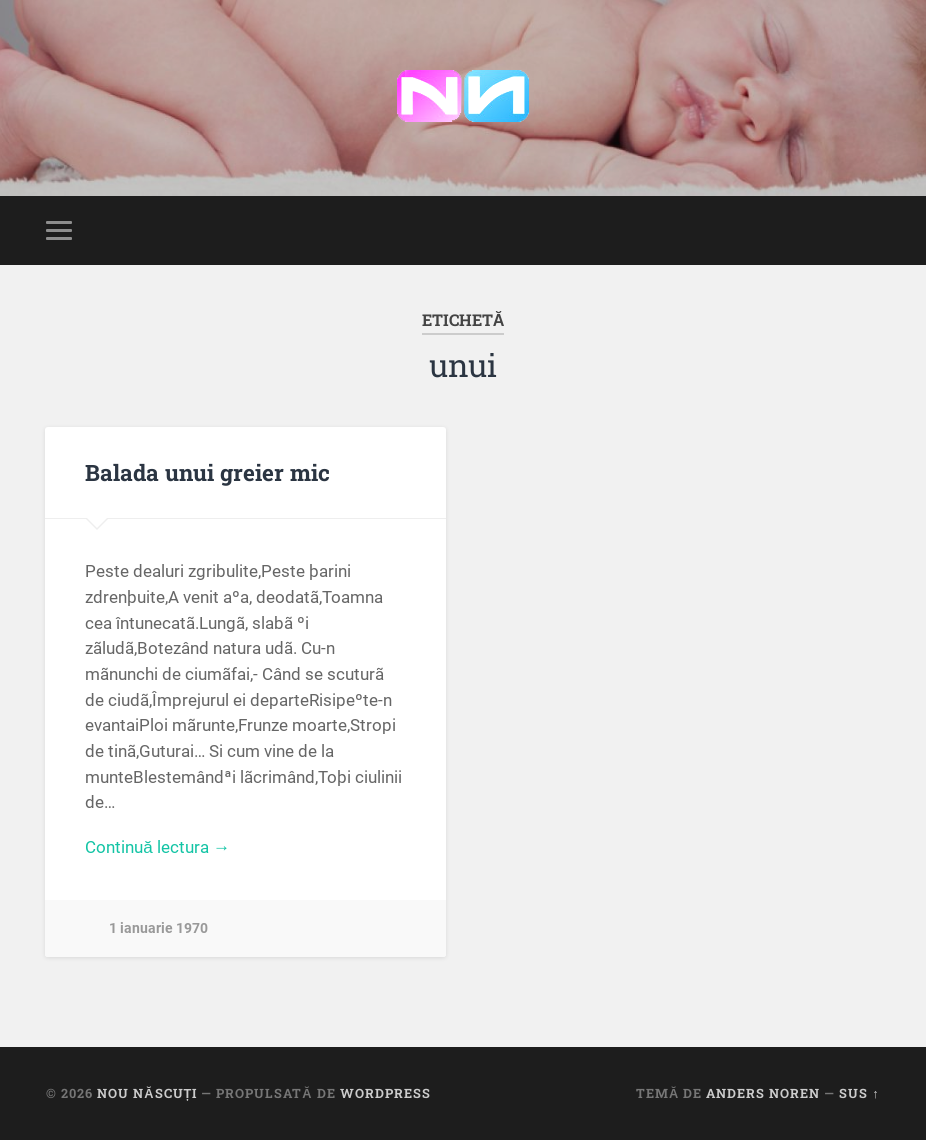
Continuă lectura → (157, 847)
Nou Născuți (147, 1093)
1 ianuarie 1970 (158, 928)
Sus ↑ (859, 1093)
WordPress (385, 1093)
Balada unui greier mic (207, 472)
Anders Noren (763, 1093)
